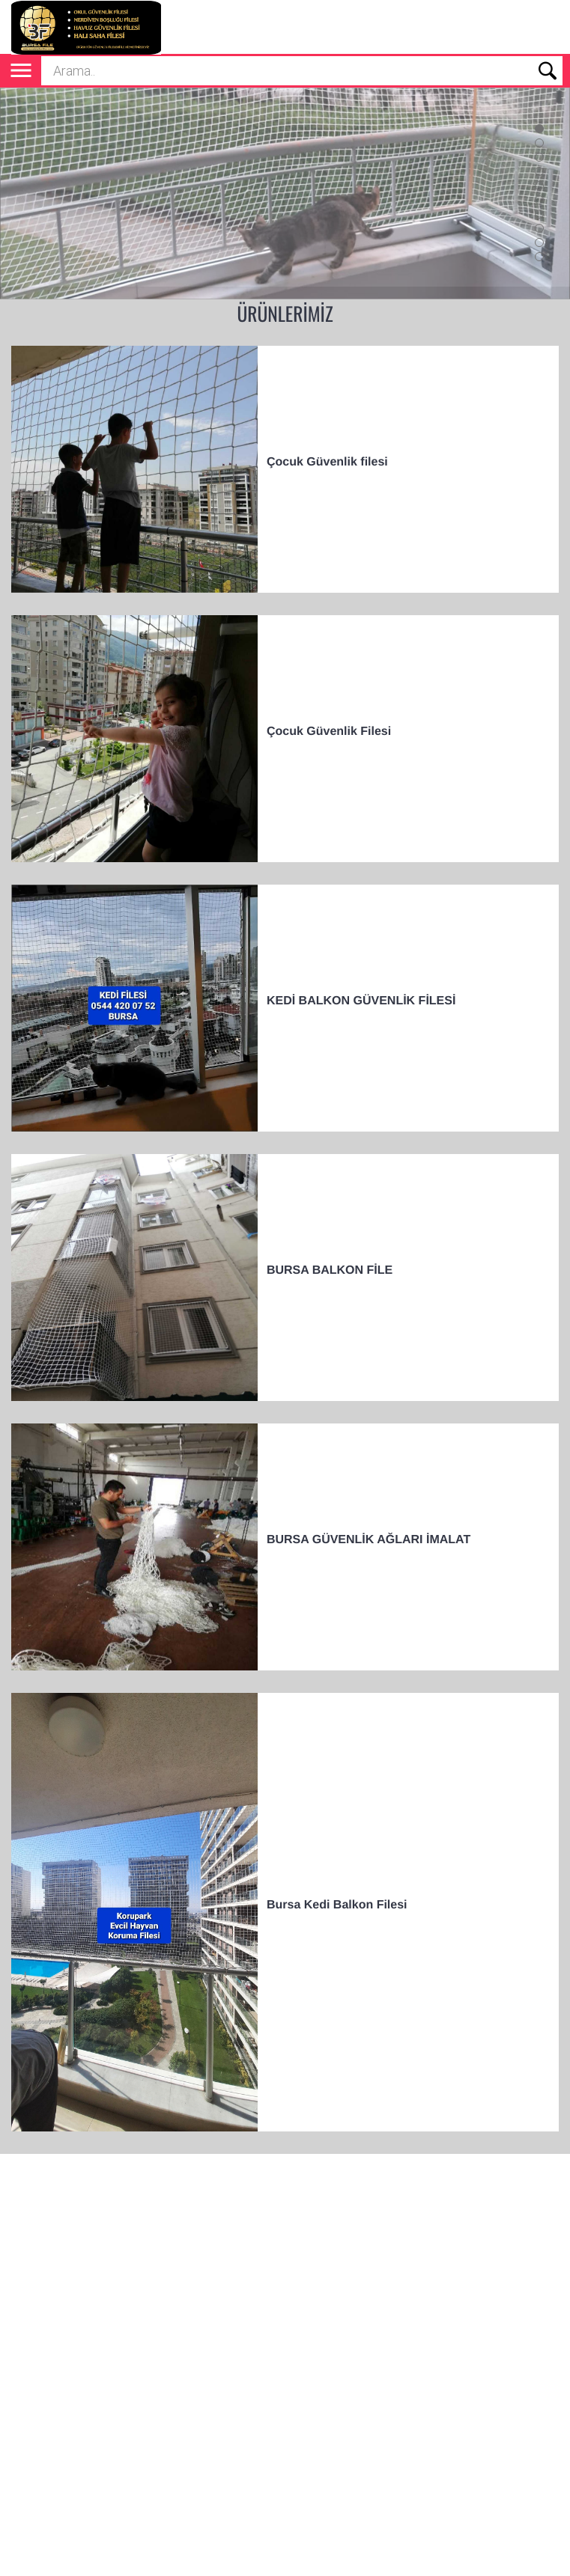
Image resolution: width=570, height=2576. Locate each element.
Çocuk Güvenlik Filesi (329, 731)
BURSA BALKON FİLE (329, 1270)
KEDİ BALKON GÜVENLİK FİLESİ (361, 1001)
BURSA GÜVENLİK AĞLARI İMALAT (368, 1539)
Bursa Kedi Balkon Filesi (337, 1905)
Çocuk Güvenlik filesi (327, 462)
